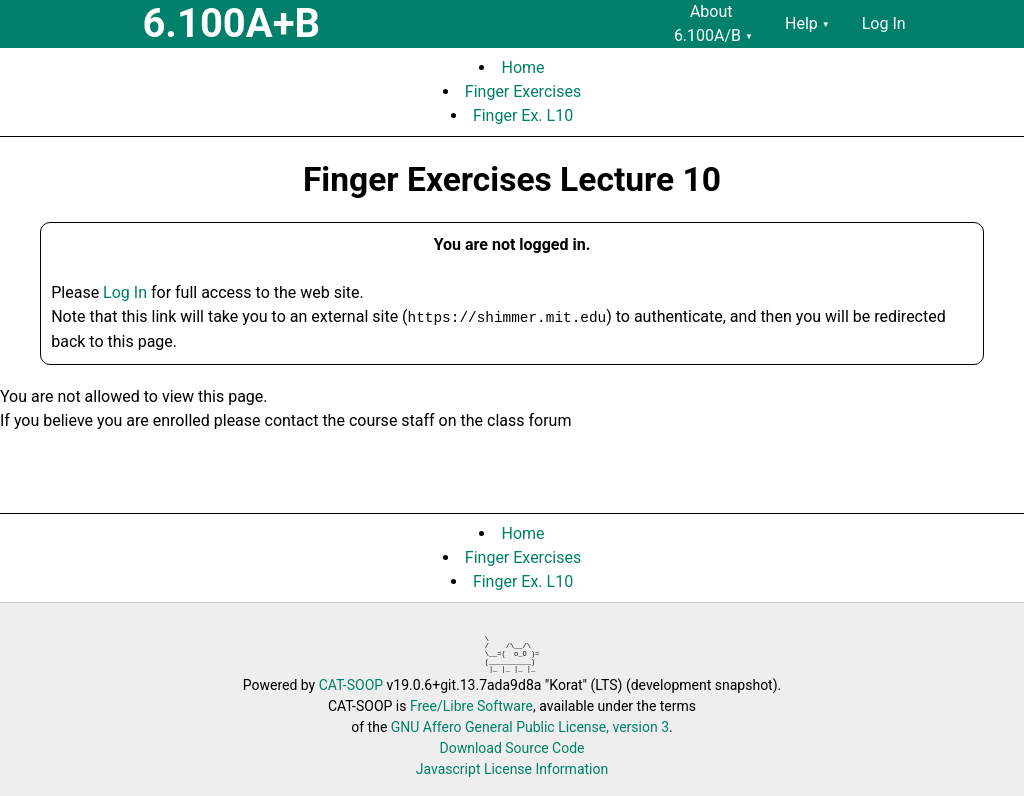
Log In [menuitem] (884, 23)
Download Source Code (511, 748)
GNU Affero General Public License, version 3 (530, 727)
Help (807, 23)
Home (522, 67)
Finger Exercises (523, 91)
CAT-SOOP (351, 685)
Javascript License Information (512, 769)
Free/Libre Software (471, 706)
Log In (125, 292)
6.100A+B (231, 23)
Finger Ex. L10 (523, 115)
